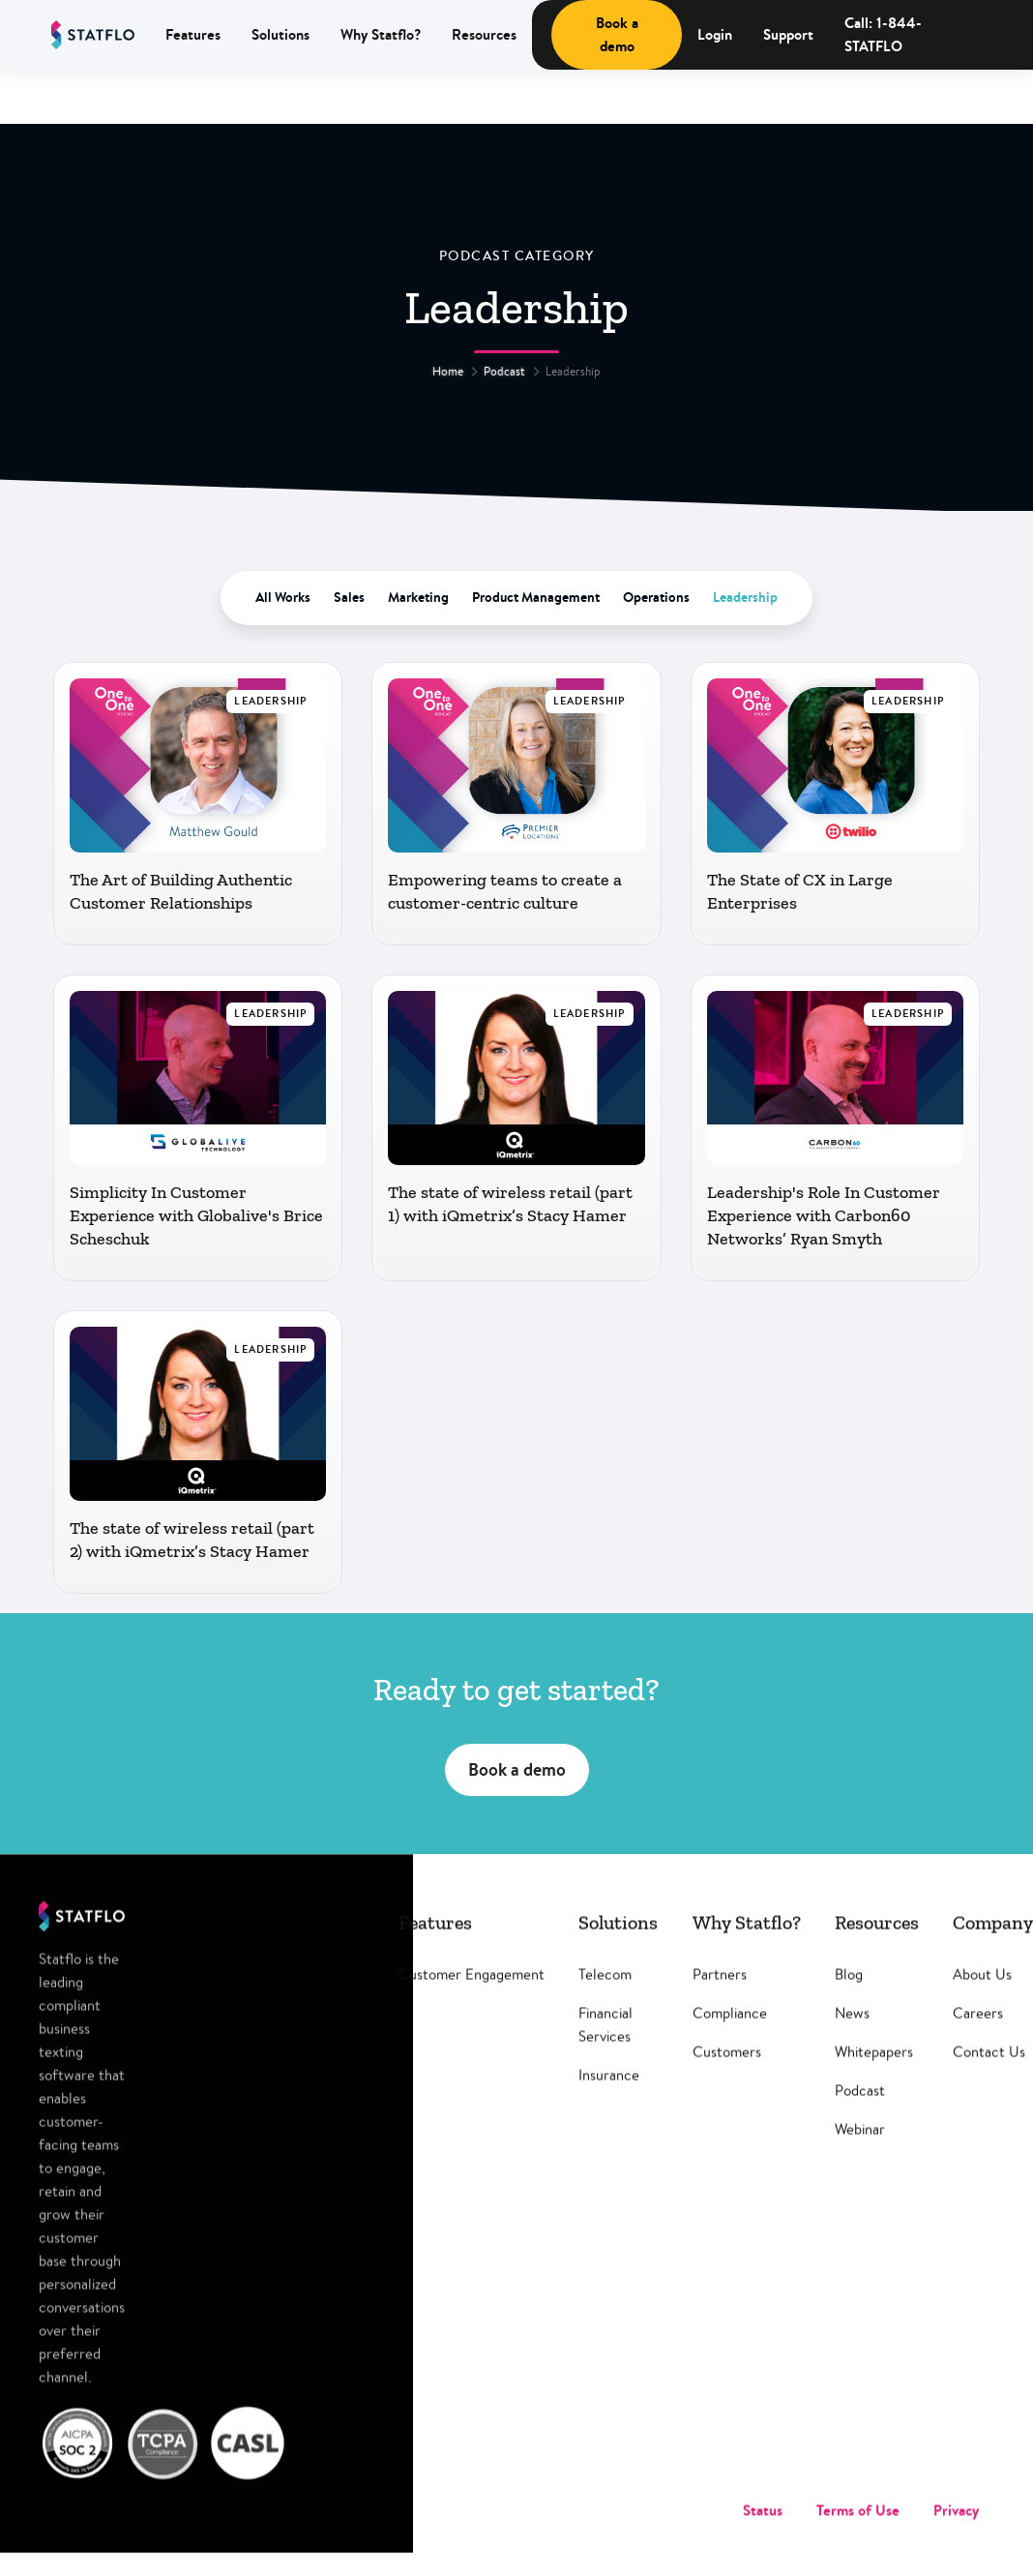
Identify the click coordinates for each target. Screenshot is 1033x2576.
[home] (92, 35)
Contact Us (989, 2074)
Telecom (605, 1997)
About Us (982, 1997)
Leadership (745, 597)
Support (788, 34)
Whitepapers (874, 2074)
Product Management (536, 597)
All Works (282, 597)
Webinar (860, 2151)
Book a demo (617, 34)
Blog (849, 1997)
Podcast (504, 371)
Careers (978, 2035)
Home (447, 371)
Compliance (730, 2035)
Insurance (608, 2097)
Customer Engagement (471, 1997)
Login (714, 34)
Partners (720, 1997)
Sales (349, 597)
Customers (727, 2074)
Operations (656, 597)
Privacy (956, 2533)
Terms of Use (858, 2533)
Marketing (418, 597)
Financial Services (605, 2047)
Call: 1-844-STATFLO (883, 34)
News (852, 2035)
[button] (193, 35)
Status (762, 2533)
